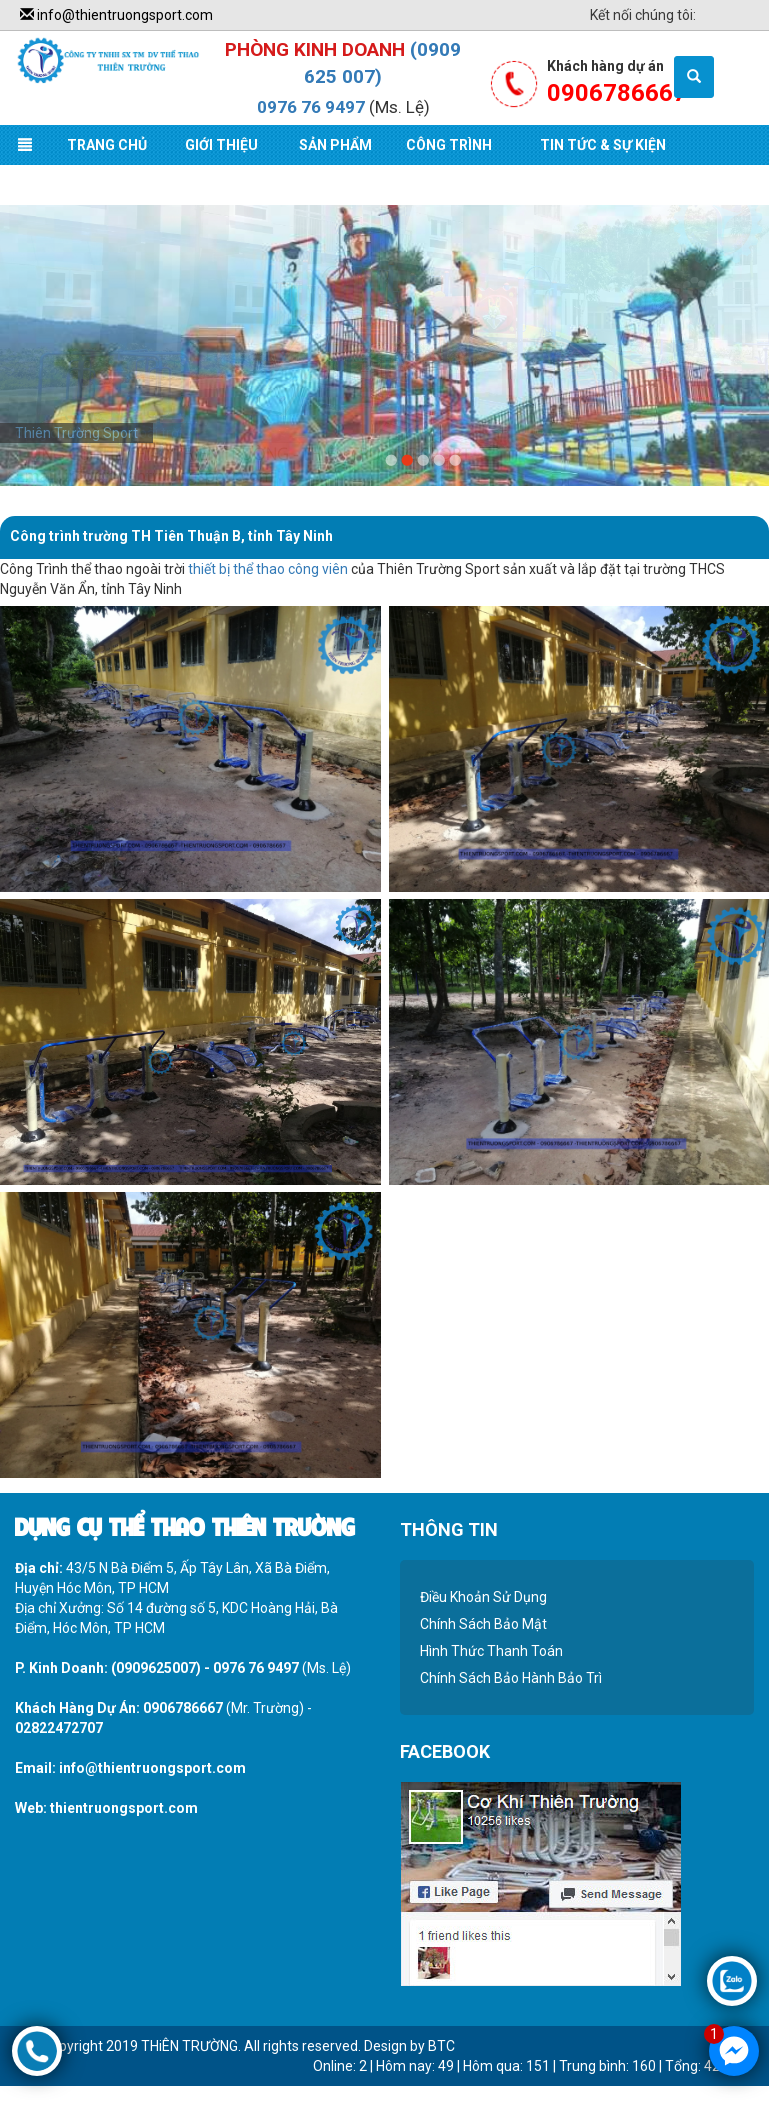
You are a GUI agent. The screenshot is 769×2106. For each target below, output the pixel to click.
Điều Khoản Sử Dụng (483, 1597)
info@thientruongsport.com (116, 15)
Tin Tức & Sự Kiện (603, 145)
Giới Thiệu (221, 145)
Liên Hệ (57, 185)
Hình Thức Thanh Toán (491, 1651)
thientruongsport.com (124, 1808)
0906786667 (183, 1708)
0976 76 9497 (311, 107)
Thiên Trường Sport (76, 433)
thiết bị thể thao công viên (268, 569)
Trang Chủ (107, 145)
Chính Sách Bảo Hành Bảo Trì (511, 1678)
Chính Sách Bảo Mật (483, 1624)
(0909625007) (156, 1668)
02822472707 (59, 1728)
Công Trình (449, 145)
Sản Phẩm (335, 145)
